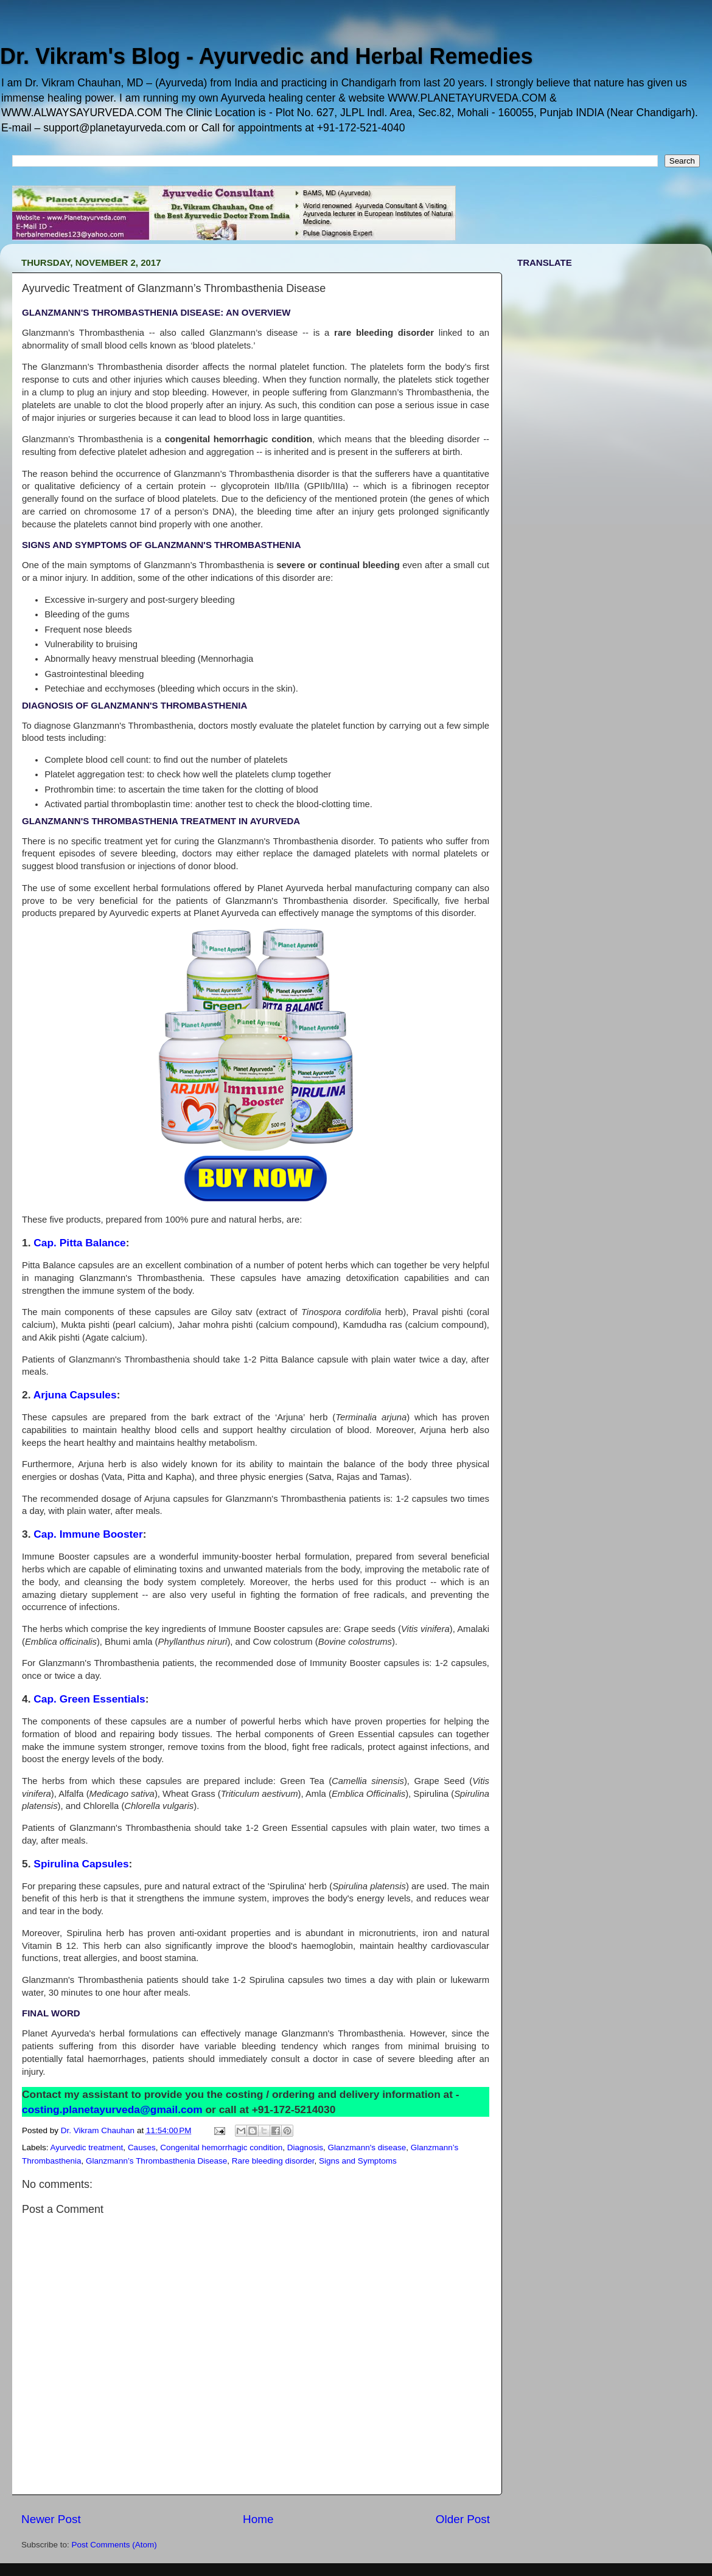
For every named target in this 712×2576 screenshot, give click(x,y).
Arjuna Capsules (75, 1395)
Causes (142, 2147)
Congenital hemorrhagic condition (221, 2147)
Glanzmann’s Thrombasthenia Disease (156, 2160)
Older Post (463, 2519)
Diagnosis (305, 2147)
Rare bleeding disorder (273, 2160)
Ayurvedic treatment (87, 2147)
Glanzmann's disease (367, 2147)
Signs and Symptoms (358, 2160)
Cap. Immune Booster (87, 1534)
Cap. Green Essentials (89, 1699)
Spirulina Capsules (80, 1864)
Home (258, 2519)
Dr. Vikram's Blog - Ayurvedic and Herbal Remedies (266, 56)
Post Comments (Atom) (114, 2544)
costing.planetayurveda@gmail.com (112, 2109)
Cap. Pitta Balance (79, 1243)
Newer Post (51, 2519)
